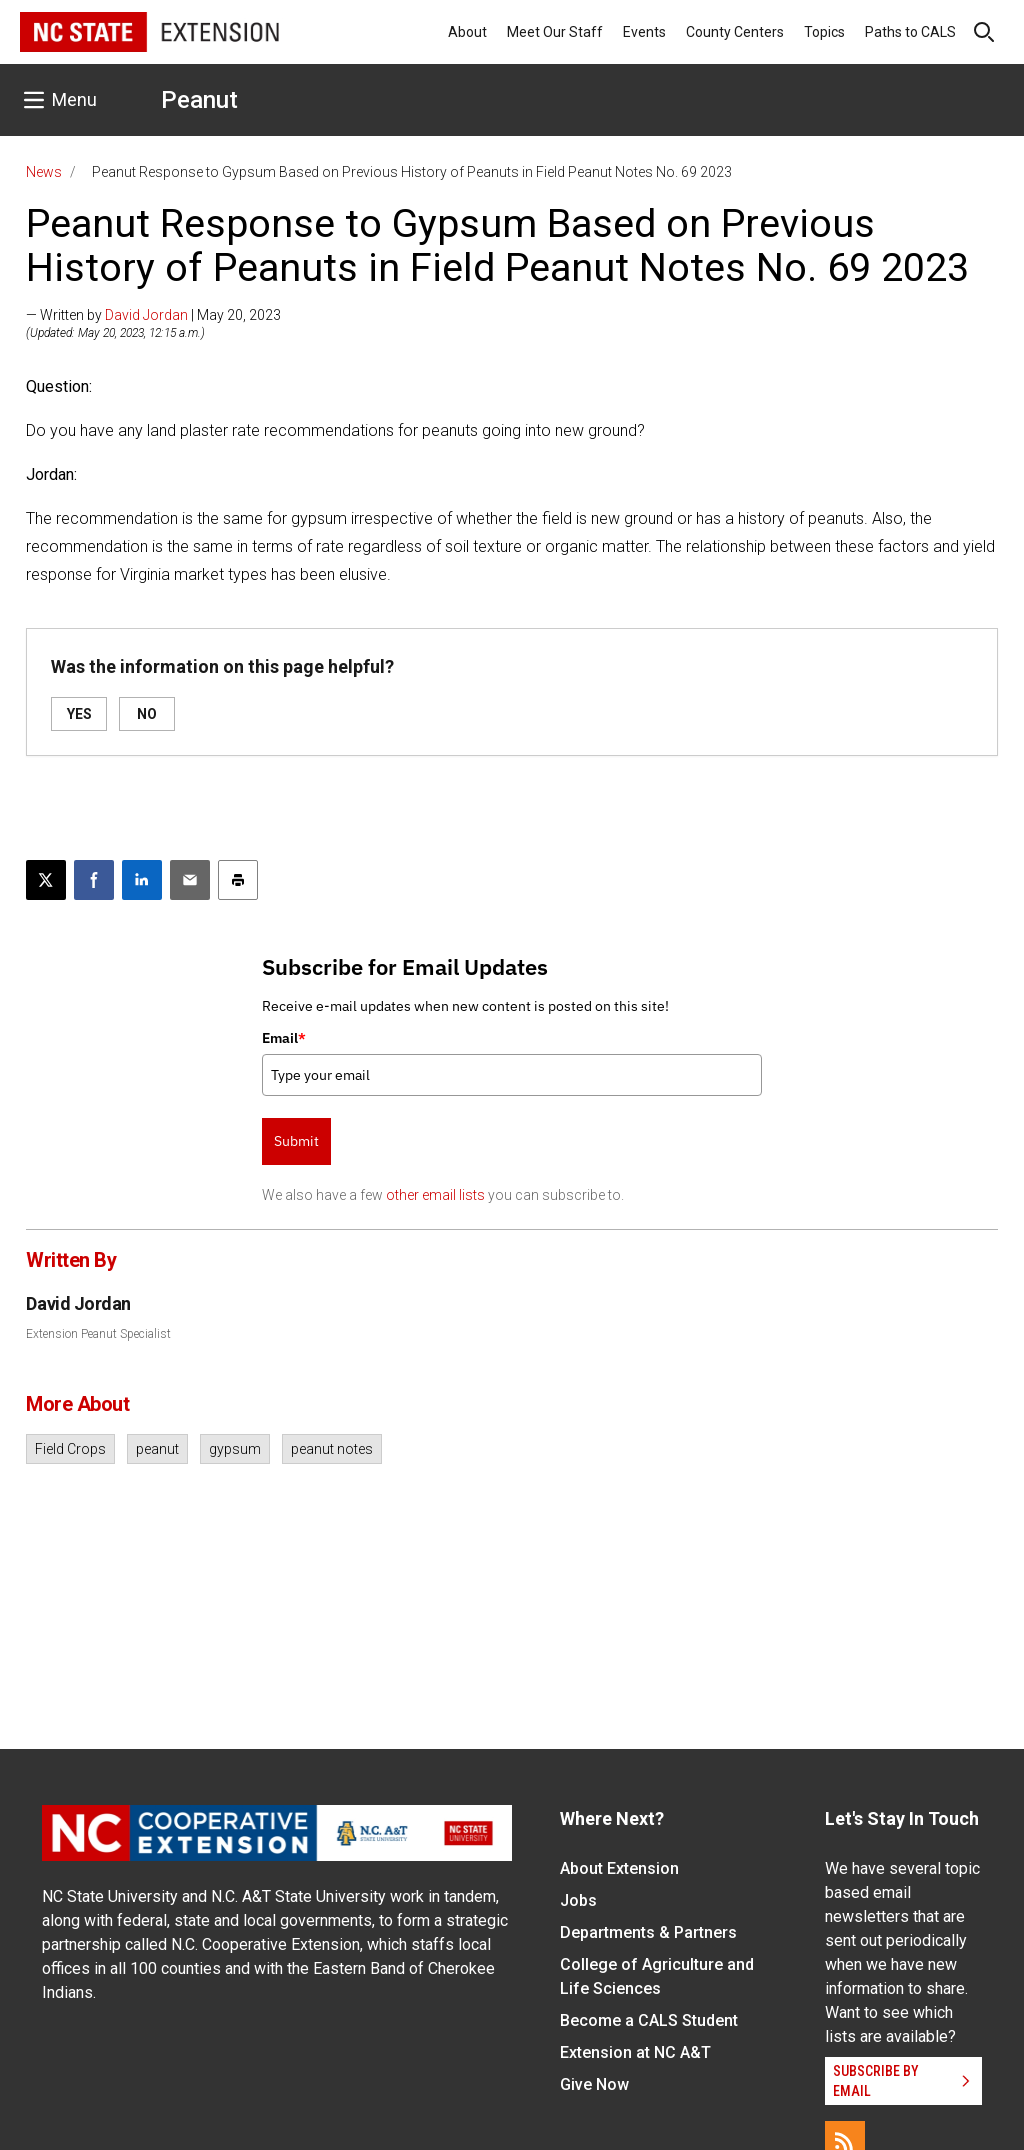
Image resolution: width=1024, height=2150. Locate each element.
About (467, 32)
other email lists (435, 1195)
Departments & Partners (648, 1932)
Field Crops (70, 1449)
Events (644, 32)
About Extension (619, 1868)
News (44, 172)
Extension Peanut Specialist (98, 1334)
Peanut (199, 100)
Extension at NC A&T (635, 2052)
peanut (157, 1449)
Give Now (594, 2084)
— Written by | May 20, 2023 (153, 315)
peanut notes (332, 1449)
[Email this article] (190, 880)
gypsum (235, 1449)
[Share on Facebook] (94, 880)
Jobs (578, 1900)
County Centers (735, 32)
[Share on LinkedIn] (142, 880)
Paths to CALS (910, 32)
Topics (824, 32)
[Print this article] (238, 880)
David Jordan (146, 315)
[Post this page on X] (46, 880)
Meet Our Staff (555, 32)
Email (284, 1038)
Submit (296, 1141)
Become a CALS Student (649, 2020)
